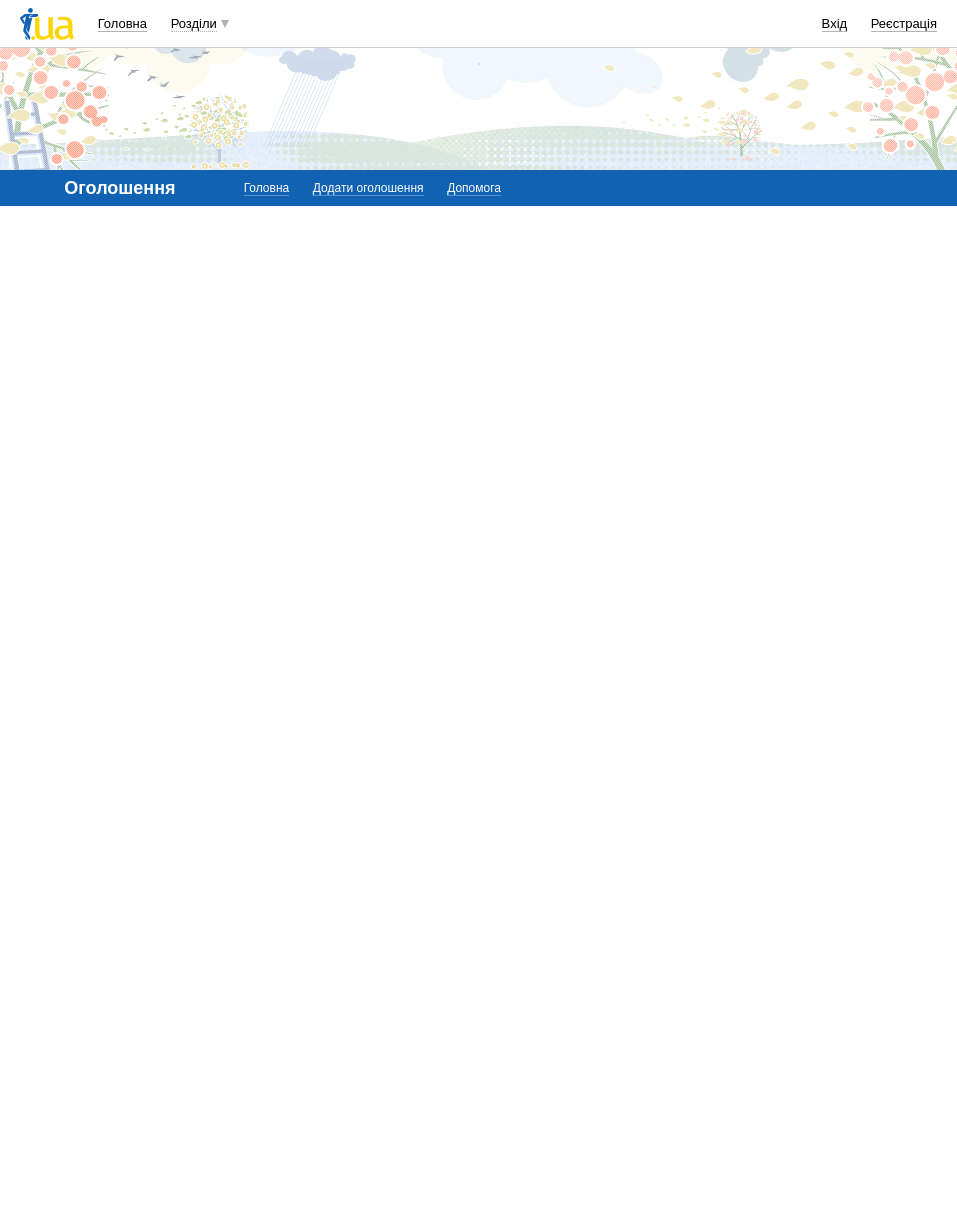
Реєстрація (904, 23)
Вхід (835, 23)
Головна (122, 23)
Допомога (474, 188)
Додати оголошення (368, 188)
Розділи (194, 23)
